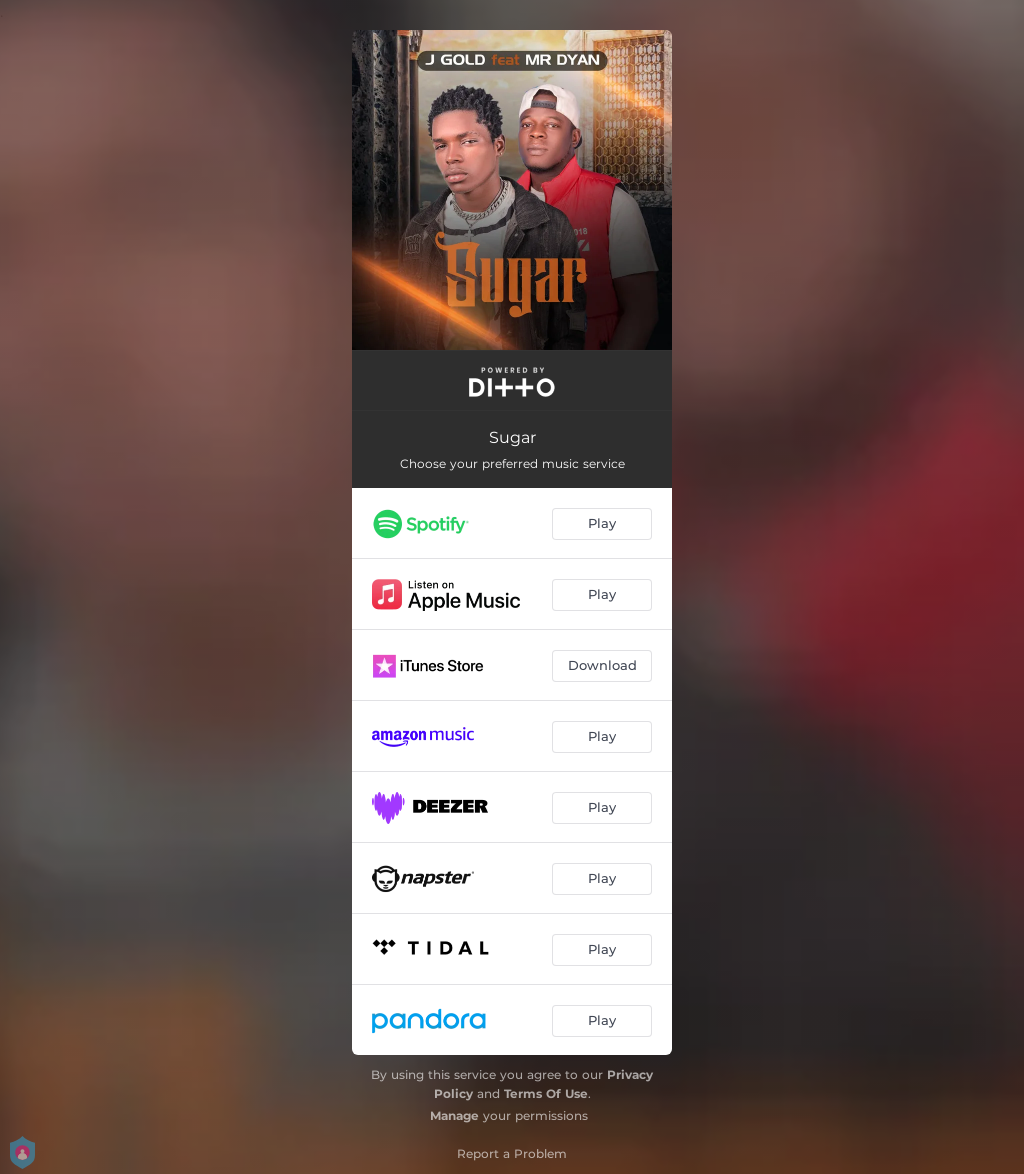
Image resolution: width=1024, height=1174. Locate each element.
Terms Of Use (546, 1093)
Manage (454, 1115)
